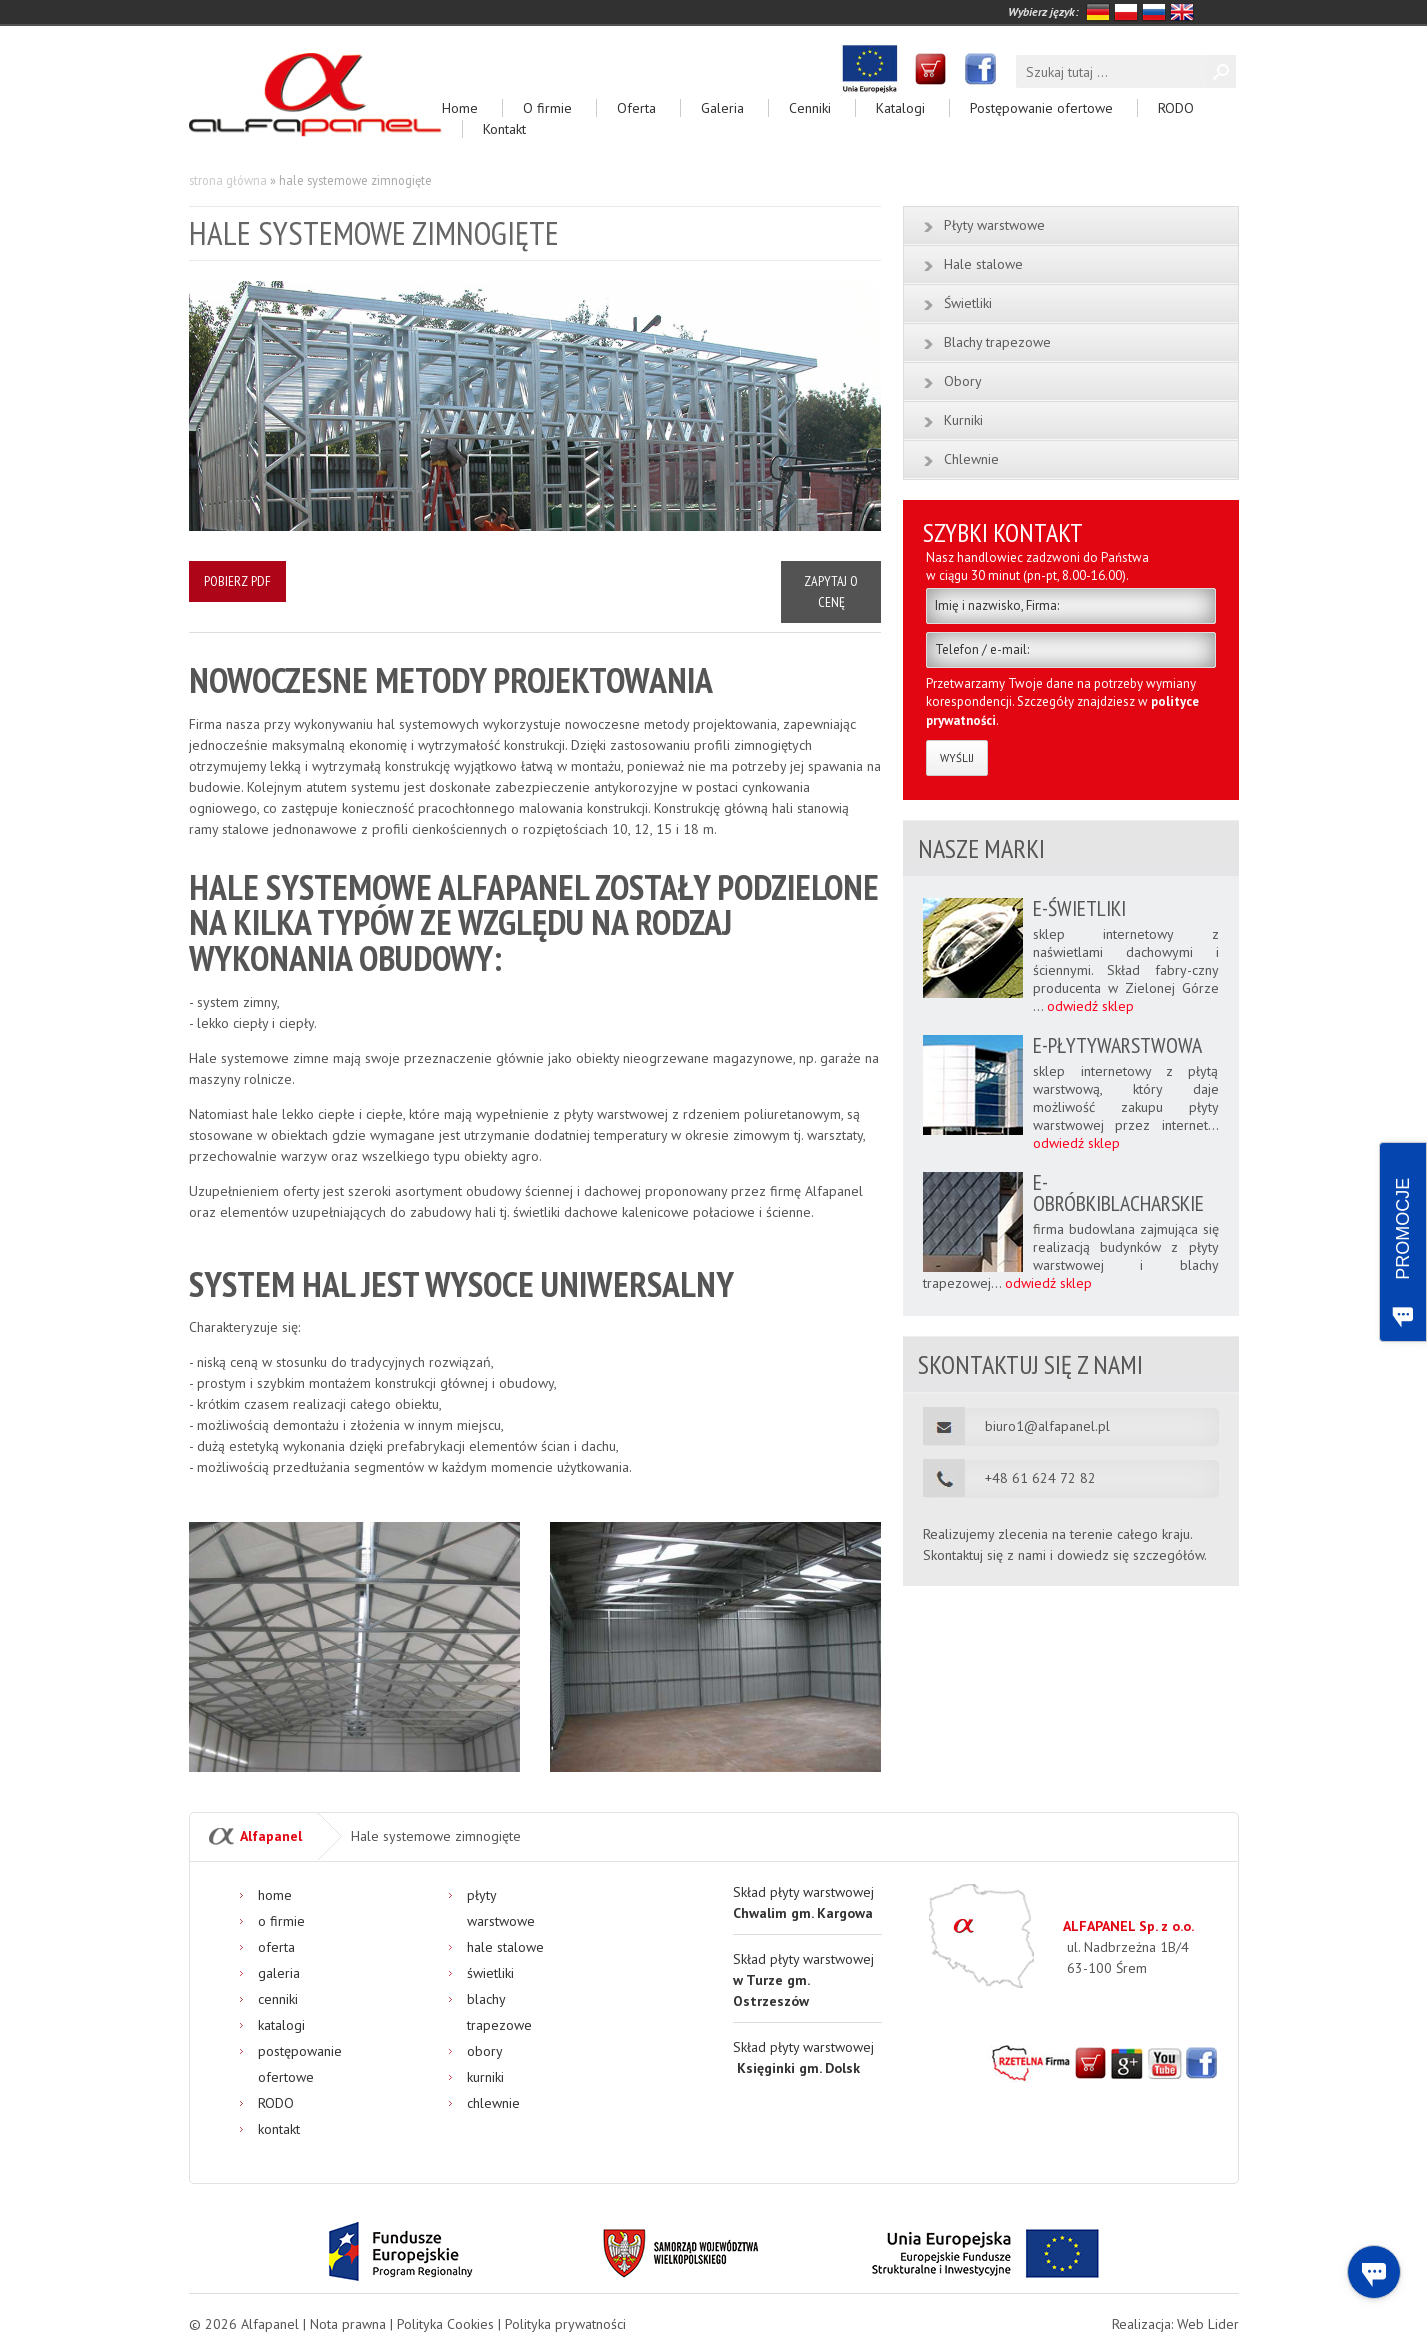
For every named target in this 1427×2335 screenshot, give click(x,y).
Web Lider (1208, 2324)
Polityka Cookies (445, 2324)
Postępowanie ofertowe (1041, 108)
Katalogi (900, 108)
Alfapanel (271, 1836)
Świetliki (968, 303)
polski (1126, 12)
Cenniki (810, 108)
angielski (1182, 12)
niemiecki (1098, 12)
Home (460, 108)
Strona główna (228, 180)
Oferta (636, 108)
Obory (963, 381)
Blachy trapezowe (997, 342)
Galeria (722, 108)
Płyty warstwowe (994, 225)
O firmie (547, 108)
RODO (1176, 108)
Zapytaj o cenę (831, 591)
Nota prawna (348, 2324)
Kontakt (504, 129)
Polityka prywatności (565, 2324)
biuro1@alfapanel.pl (1047, 1425)
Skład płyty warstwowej (803, 1980)
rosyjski (1154, 12)
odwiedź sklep (1090, 1006)
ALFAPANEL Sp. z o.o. (1128, 1926)
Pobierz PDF (237, 581)
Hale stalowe (983, 264)
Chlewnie (971, 459)
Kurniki (963, 420)
